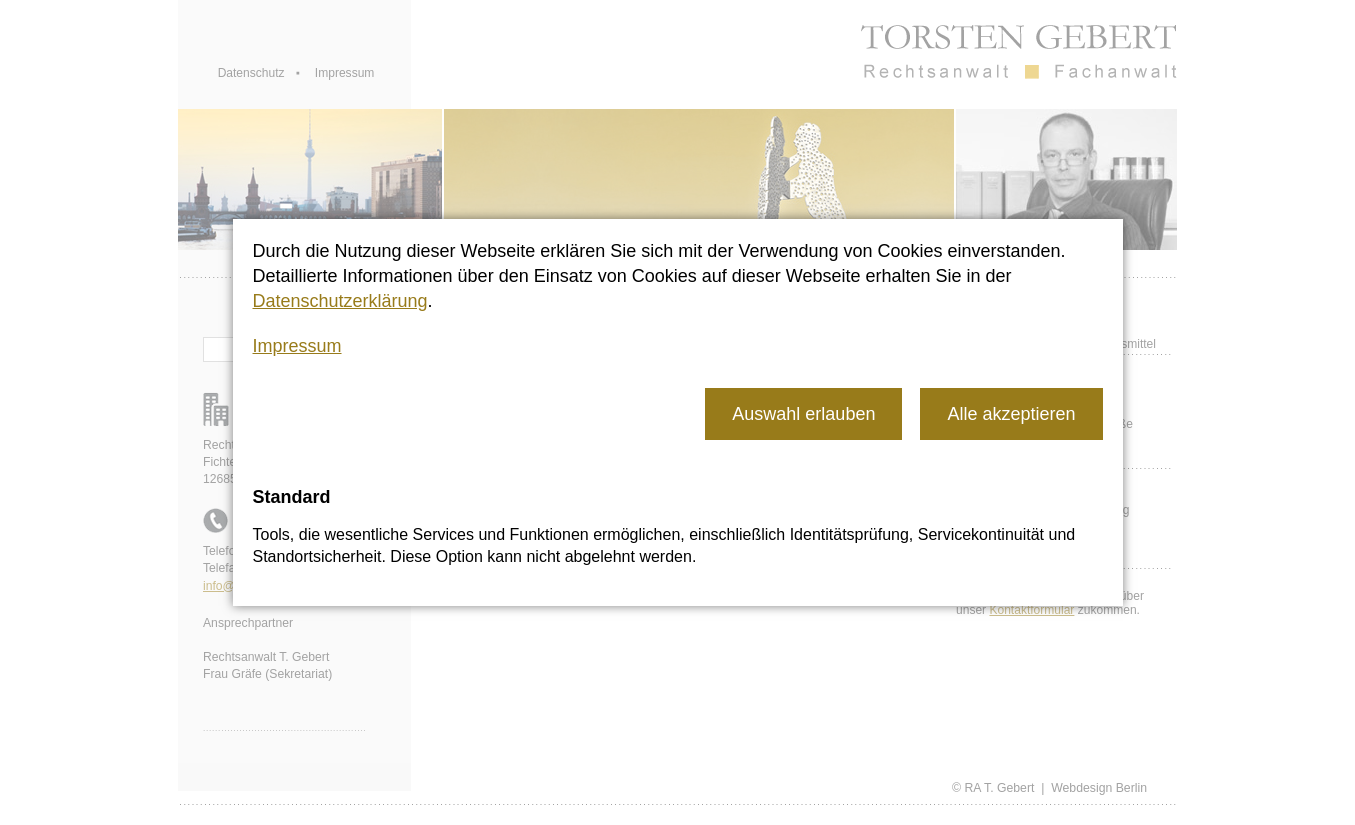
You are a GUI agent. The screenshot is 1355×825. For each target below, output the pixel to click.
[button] (803, 413)
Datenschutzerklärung (340, 301)
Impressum (297, 346)
